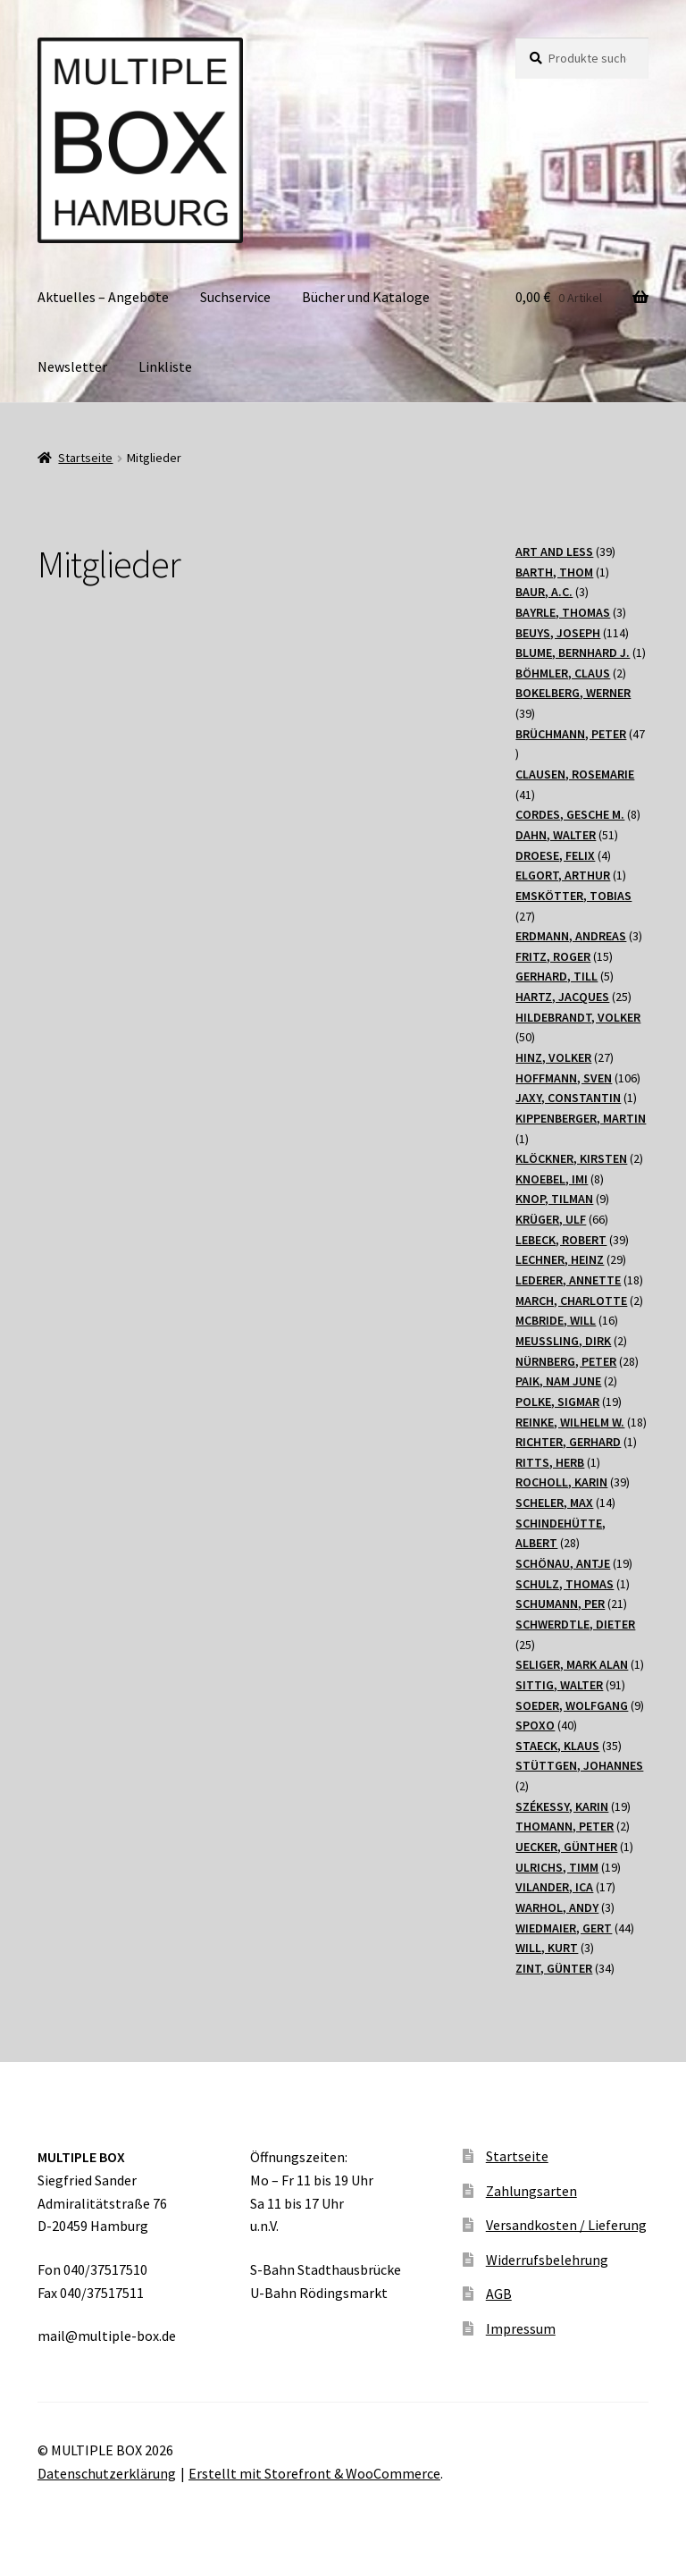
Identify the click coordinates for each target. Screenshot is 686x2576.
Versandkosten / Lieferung (566, 2225)
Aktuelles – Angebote (103, 297)
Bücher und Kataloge (366, 297)
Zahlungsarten (531, 2191)
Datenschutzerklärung (107, 2473)
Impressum (521, 2328)
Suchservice (235, 297)
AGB (499, 2293)
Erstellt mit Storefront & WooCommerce (314, 2473)
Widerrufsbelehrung (547, 2260)
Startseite (85, 458)
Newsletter (72, 366)
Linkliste (165, 366)
